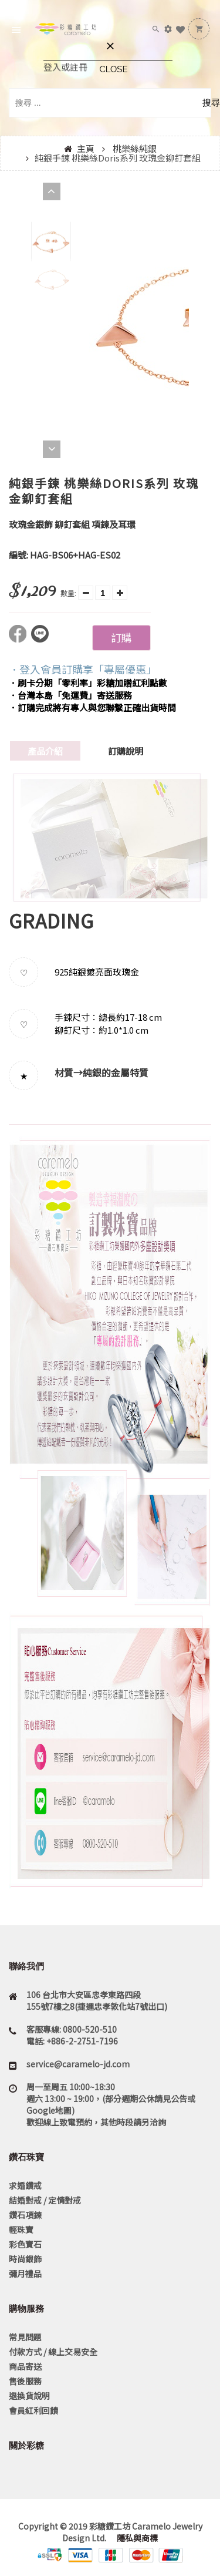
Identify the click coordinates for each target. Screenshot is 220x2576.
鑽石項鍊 (25, 2215)
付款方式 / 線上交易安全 (53, 2352)
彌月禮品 (25, 2273)
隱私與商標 (136, 2538)
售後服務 (25, 2381)
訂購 (121, 637)
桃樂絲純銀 (135, 148)
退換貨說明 (29, 2396)
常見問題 (25, 2337)
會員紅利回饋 (33, 2410)
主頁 (85, 148)
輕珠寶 (21, 2229)
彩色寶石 (25, 2244)
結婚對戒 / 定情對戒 (45, 2200)
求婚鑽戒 (25, 2185)
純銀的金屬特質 (115, 1072)
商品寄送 (25, 2366)
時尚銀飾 (25, 2259)
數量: (68, 593)
